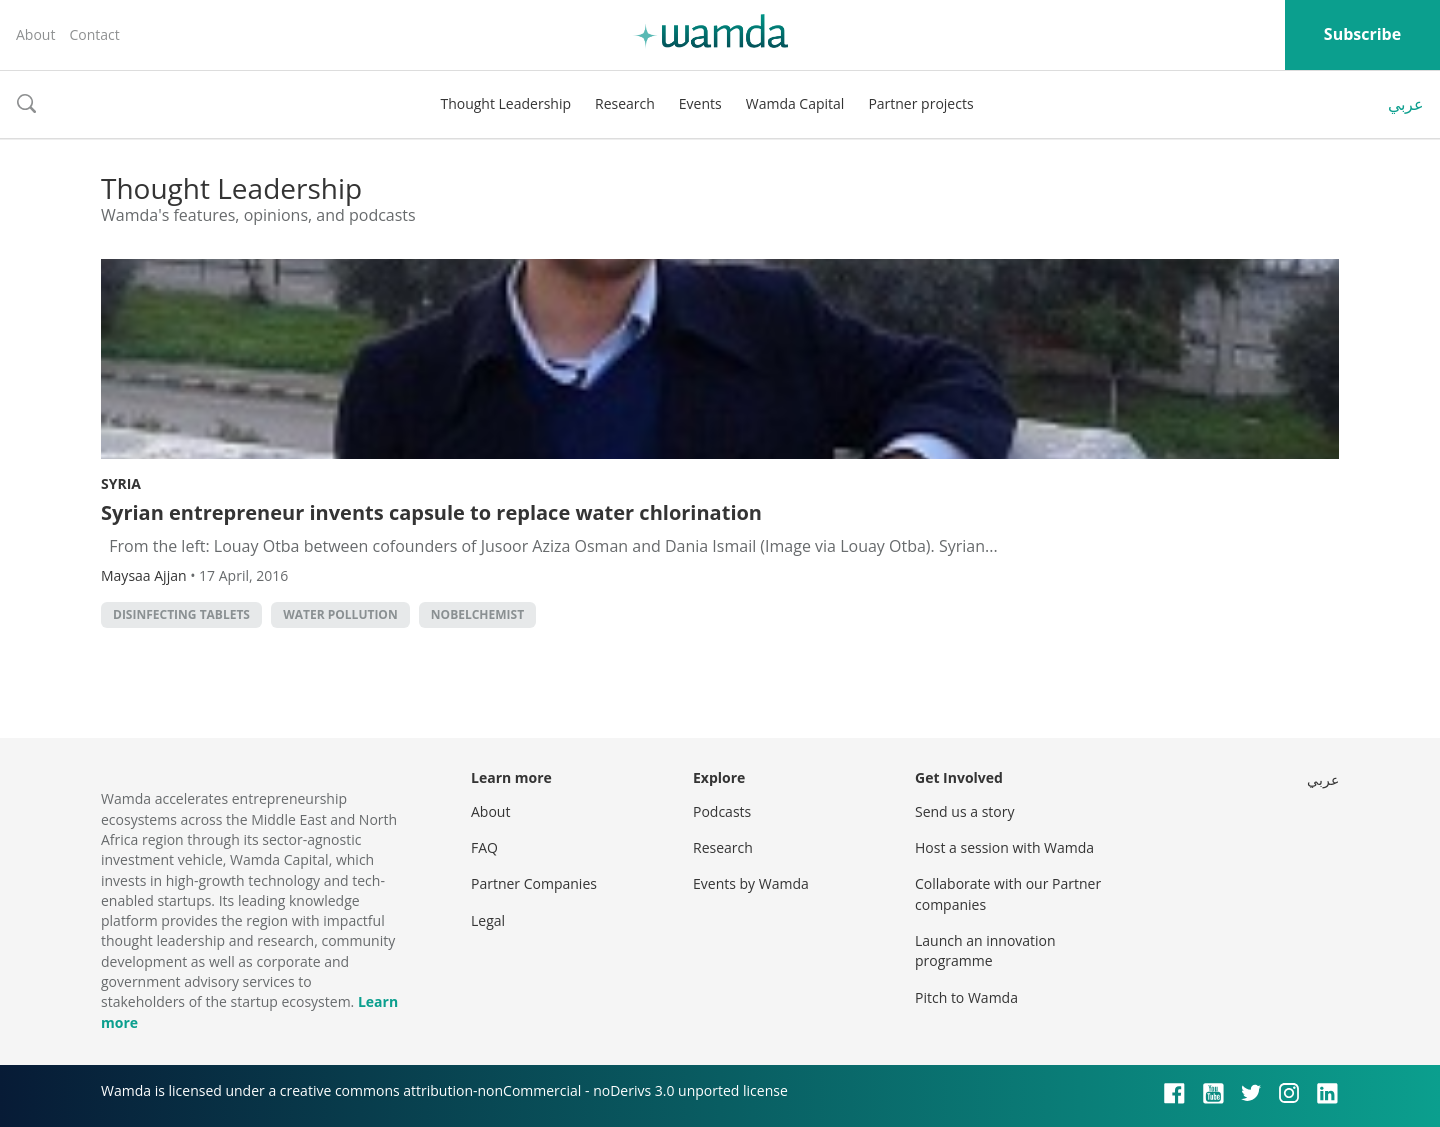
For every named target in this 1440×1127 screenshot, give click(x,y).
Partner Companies (534, 883)
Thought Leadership (505, 103)
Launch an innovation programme (985, 950)
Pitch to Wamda (966, 997)
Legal (488, 920)
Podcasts (722, 811)
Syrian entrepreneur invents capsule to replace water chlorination (431, 512)
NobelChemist (477, 614)
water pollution (340, 614)
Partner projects (920, 103)
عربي (1406, 104)
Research (625, 103)
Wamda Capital (795, 103)
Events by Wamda (751, 883)
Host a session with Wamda (1004, 847)
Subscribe (1362, 34)
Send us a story (964, 811)
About (35, 34)
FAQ (484, 847)
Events (700, 103)
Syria (121, 483)
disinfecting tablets (181, 614)
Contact (94, 34)
